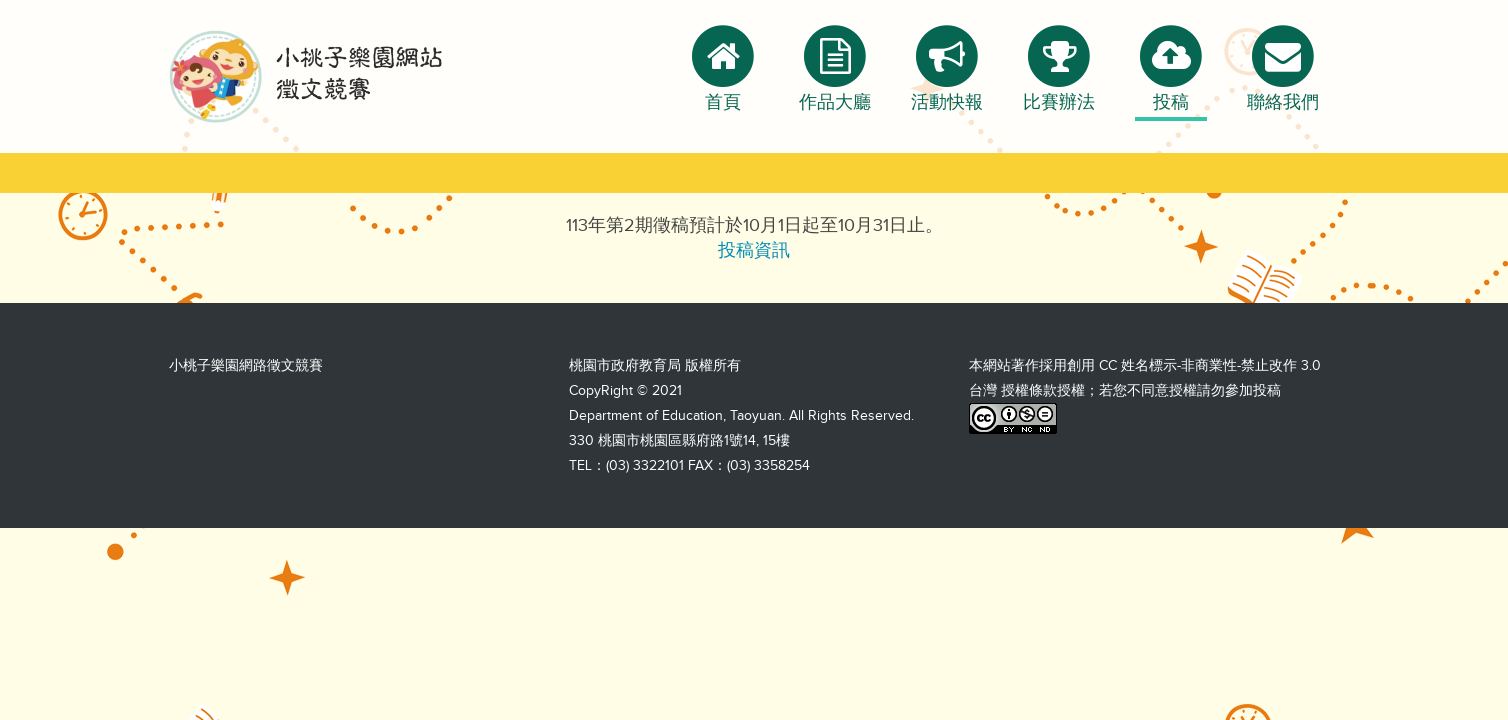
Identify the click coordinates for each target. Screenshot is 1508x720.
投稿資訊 (754, 250)
